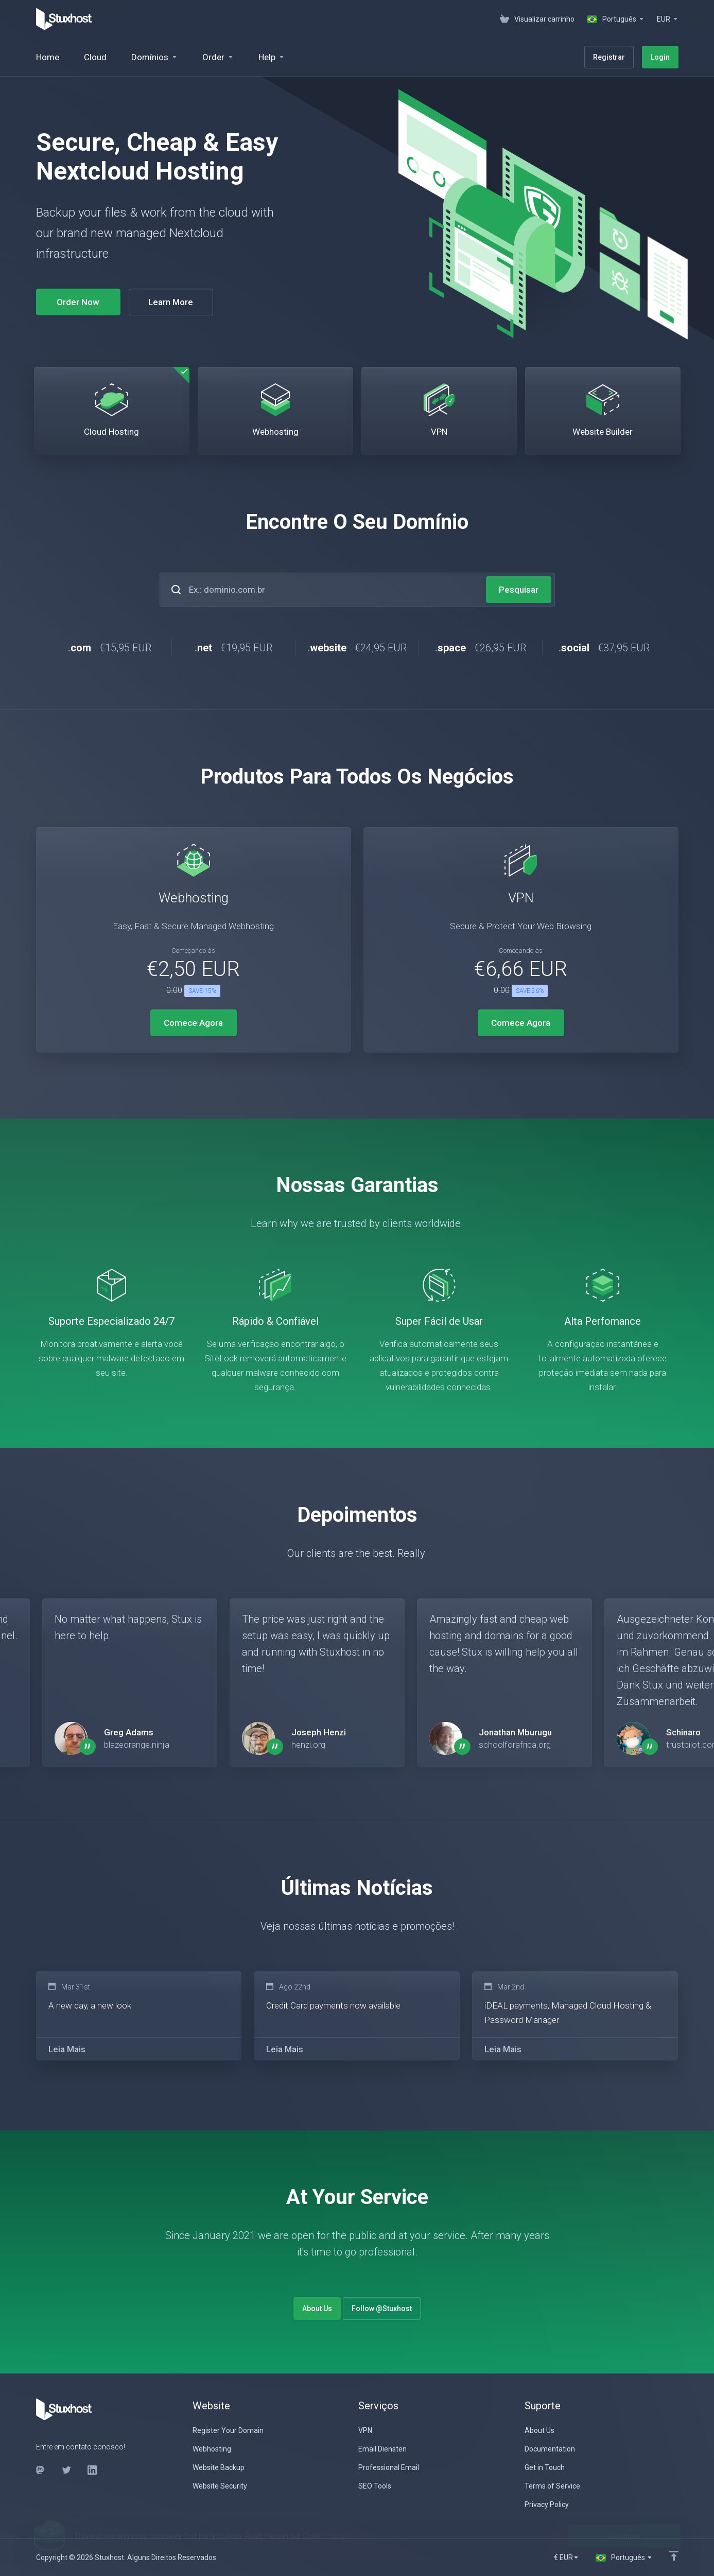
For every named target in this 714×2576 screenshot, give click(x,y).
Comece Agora (193, 1023)
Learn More (170, 302)
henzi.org (308, 1744)
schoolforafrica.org (515, 1744)
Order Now (78, 302)
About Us (317, 2308)
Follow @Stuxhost (382, 2308)
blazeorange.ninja (136, 1744)
